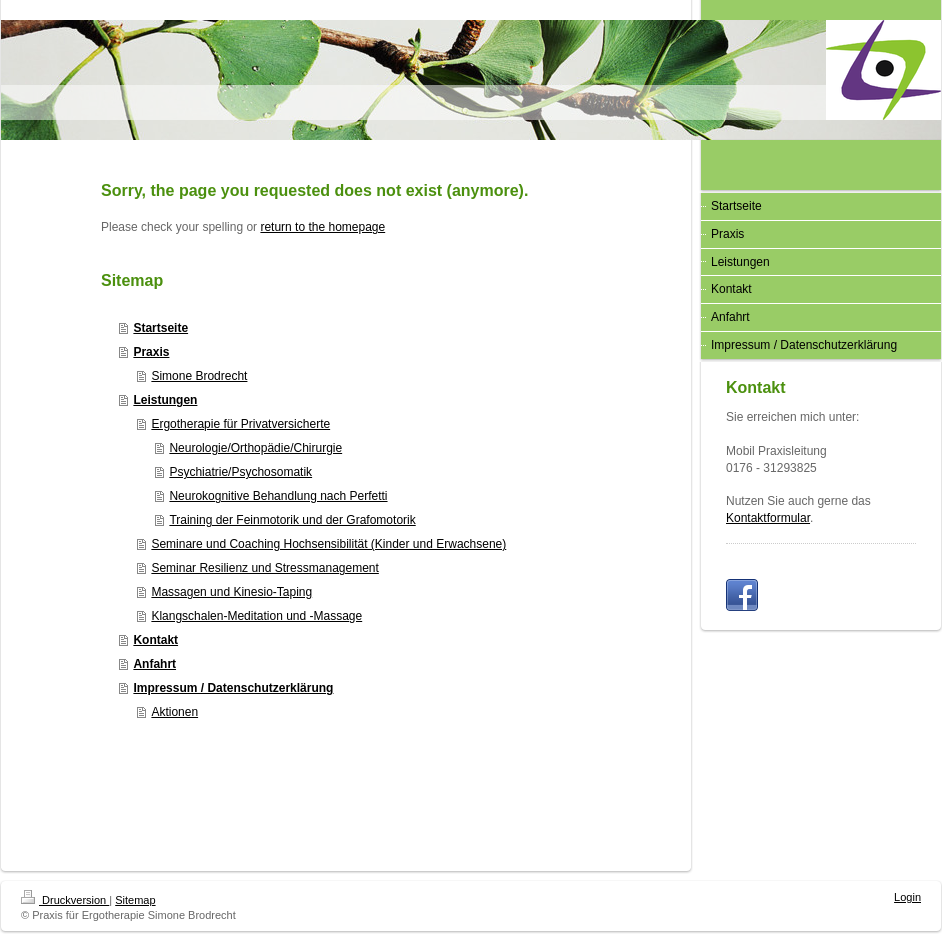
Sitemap (135, 900)
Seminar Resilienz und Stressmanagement (264, 568)
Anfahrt (154, 664)
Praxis (151, 352)
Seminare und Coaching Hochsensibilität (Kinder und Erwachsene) (328, 544)
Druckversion (65, 900)
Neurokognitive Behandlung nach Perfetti (278, 496)
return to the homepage (322, 227)
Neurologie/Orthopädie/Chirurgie (255, 448)
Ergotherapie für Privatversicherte (240, 424)
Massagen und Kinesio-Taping (231, 592)
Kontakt (155, 640)
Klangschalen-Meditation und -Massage (256, 616)
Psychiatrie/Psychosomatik (240, 472)
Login (907, 897)
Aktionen (174, 712)
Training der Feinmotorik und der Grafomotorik (292, 520)
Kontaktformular (768, 518)
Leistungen (165, 400)
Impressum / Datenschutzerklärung (233, 688)
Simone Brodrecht (199, 376)
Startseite (160, 328)
